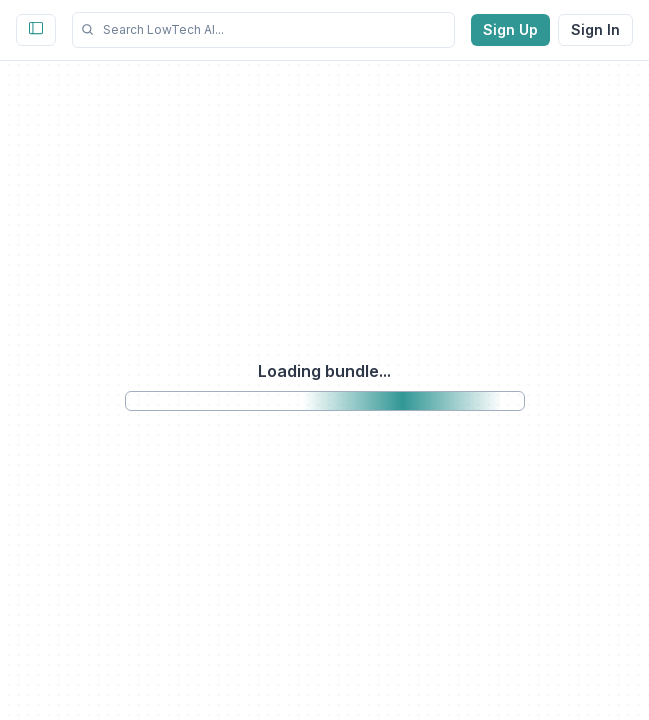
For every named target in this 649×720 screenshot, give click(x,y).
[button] (263, 30)
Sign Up (510, 29)
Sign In (595, 29)
